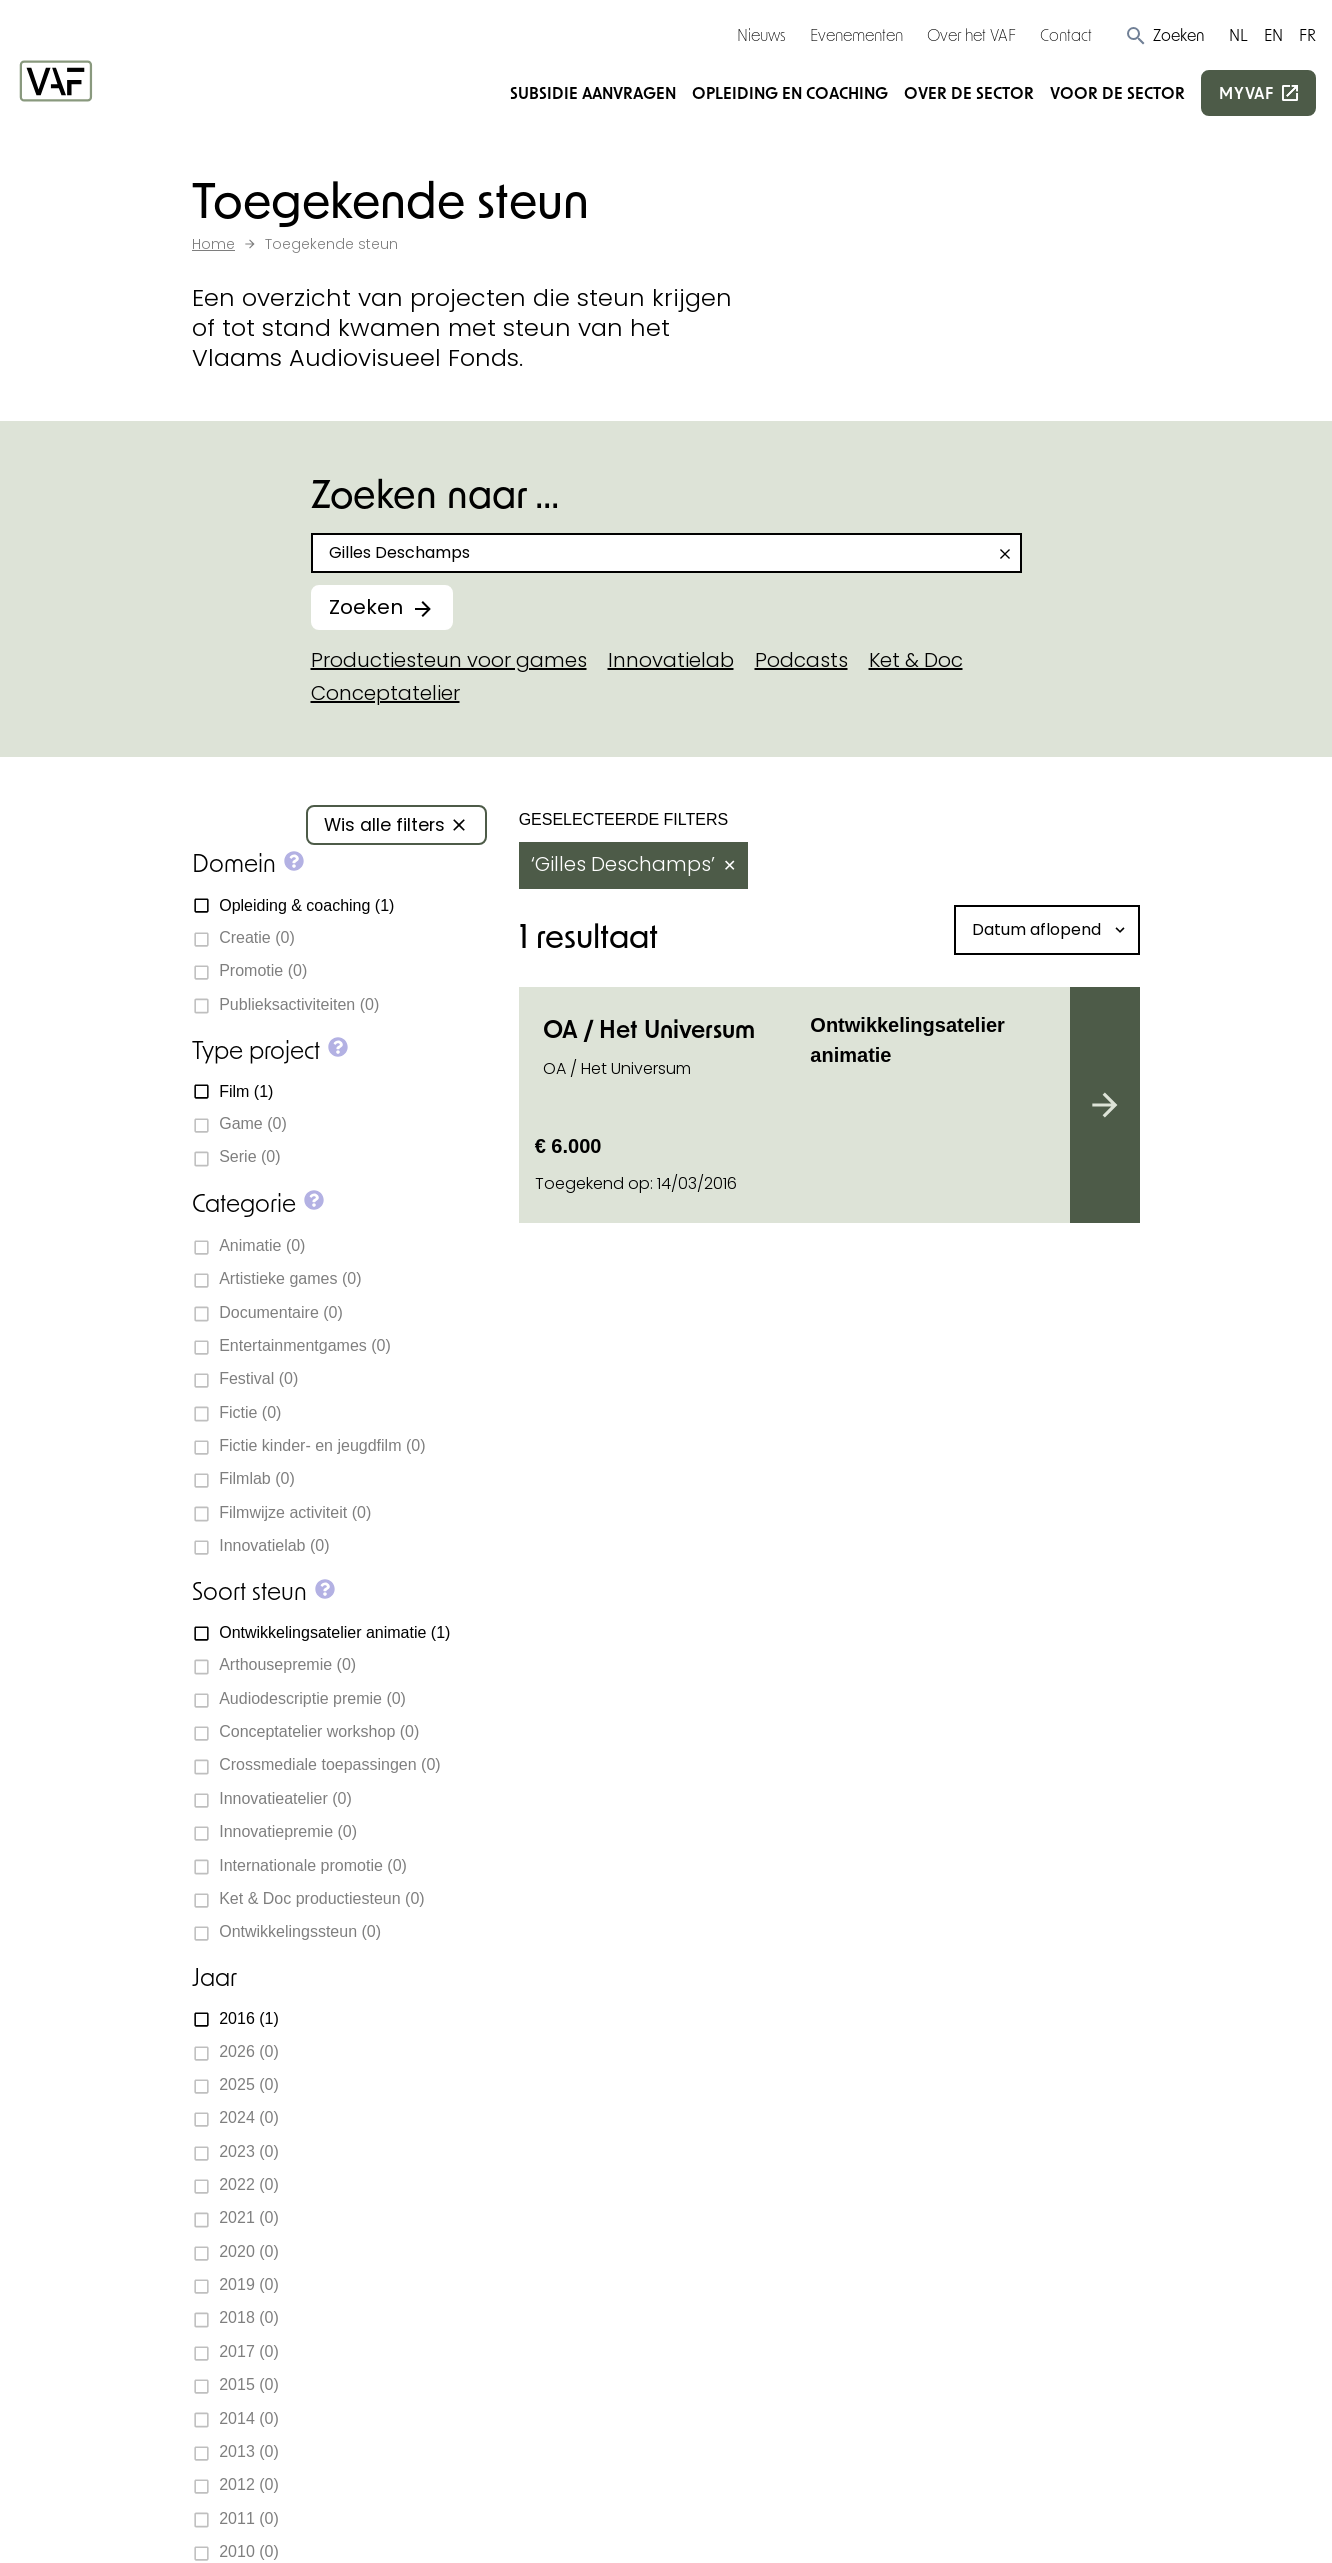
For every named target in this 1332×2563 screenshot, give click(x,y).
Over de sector (969, 92)
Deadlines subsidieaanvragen (780, 2036)
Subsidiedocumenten (790, 1975)
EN (1273, 34)
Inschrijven (1023, 2274)
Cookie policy (420, 2524)
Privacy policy (550, 2524)
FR (1307, 34)
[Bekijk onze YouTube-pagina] (346, 2189)
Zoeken (366, 607)
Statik (496, 2494)
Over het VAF (971, 34)
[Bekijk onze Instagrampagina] (238, 2189)
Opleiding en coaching (790, 92)
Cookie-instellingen (268, 2524)
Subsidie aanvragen (593, 92)
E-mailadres (1003, 2168)
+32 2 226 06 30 (298, 2108)
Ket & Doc (916, 660)
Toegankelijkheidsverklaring (733, 2524)
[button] (1164, 35)
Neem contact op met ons (536, 1621)
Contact (1066, 34)
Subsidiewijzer (827, 1621)
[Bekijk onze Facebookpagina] (202, 2189)
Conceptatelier (385, 693)
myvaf (1246, 92)
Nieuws (761, 34)
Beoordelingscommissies (809, 2096)
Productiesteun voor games (449, 660)
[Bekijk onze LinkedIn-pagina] (274, 2189)
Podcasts (801, 660)
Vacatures (735, 2142)
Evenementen (856, 34)
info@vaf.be (283, 2144)
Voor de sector (1117, 92)
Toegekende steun (777, 1930)
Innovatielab (671, 660)
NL (1238, 34)
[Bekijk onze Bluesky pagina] (310, 2189)
